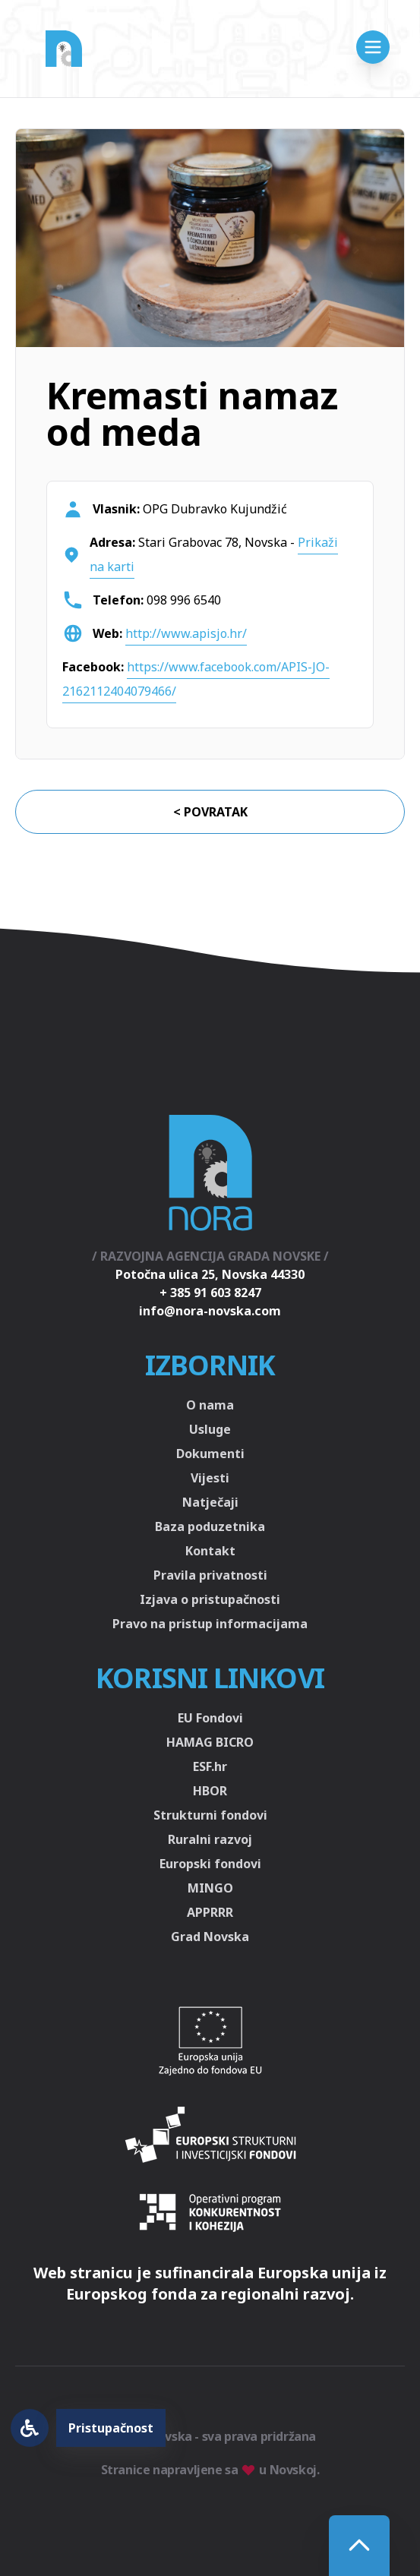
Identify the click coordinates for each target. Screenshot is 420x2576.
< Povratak (210, 811)
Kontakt (210, 1550)
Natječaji (210, 1502)
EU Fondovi (210, 1717)
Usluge (210, 1429)
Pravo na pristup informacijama (210, 1623)
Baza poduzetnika (210, 1526)
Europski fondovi (210, 1863)
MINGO (210, 1888)
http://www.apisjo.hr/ (186, 633)
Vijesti (210, 1478)
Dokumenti (210, 1453)
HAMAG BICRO (210, 1742)
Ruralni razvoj (210, 1839)
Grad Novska (210, 1936)
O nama (210, 1405)
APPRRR (210, 1912)
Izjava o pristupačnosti (210, 1599)
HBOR (210, 1790)
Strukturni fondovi (210, 1815)
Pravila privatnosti (210, 1575)
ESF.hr (210, 1766)
